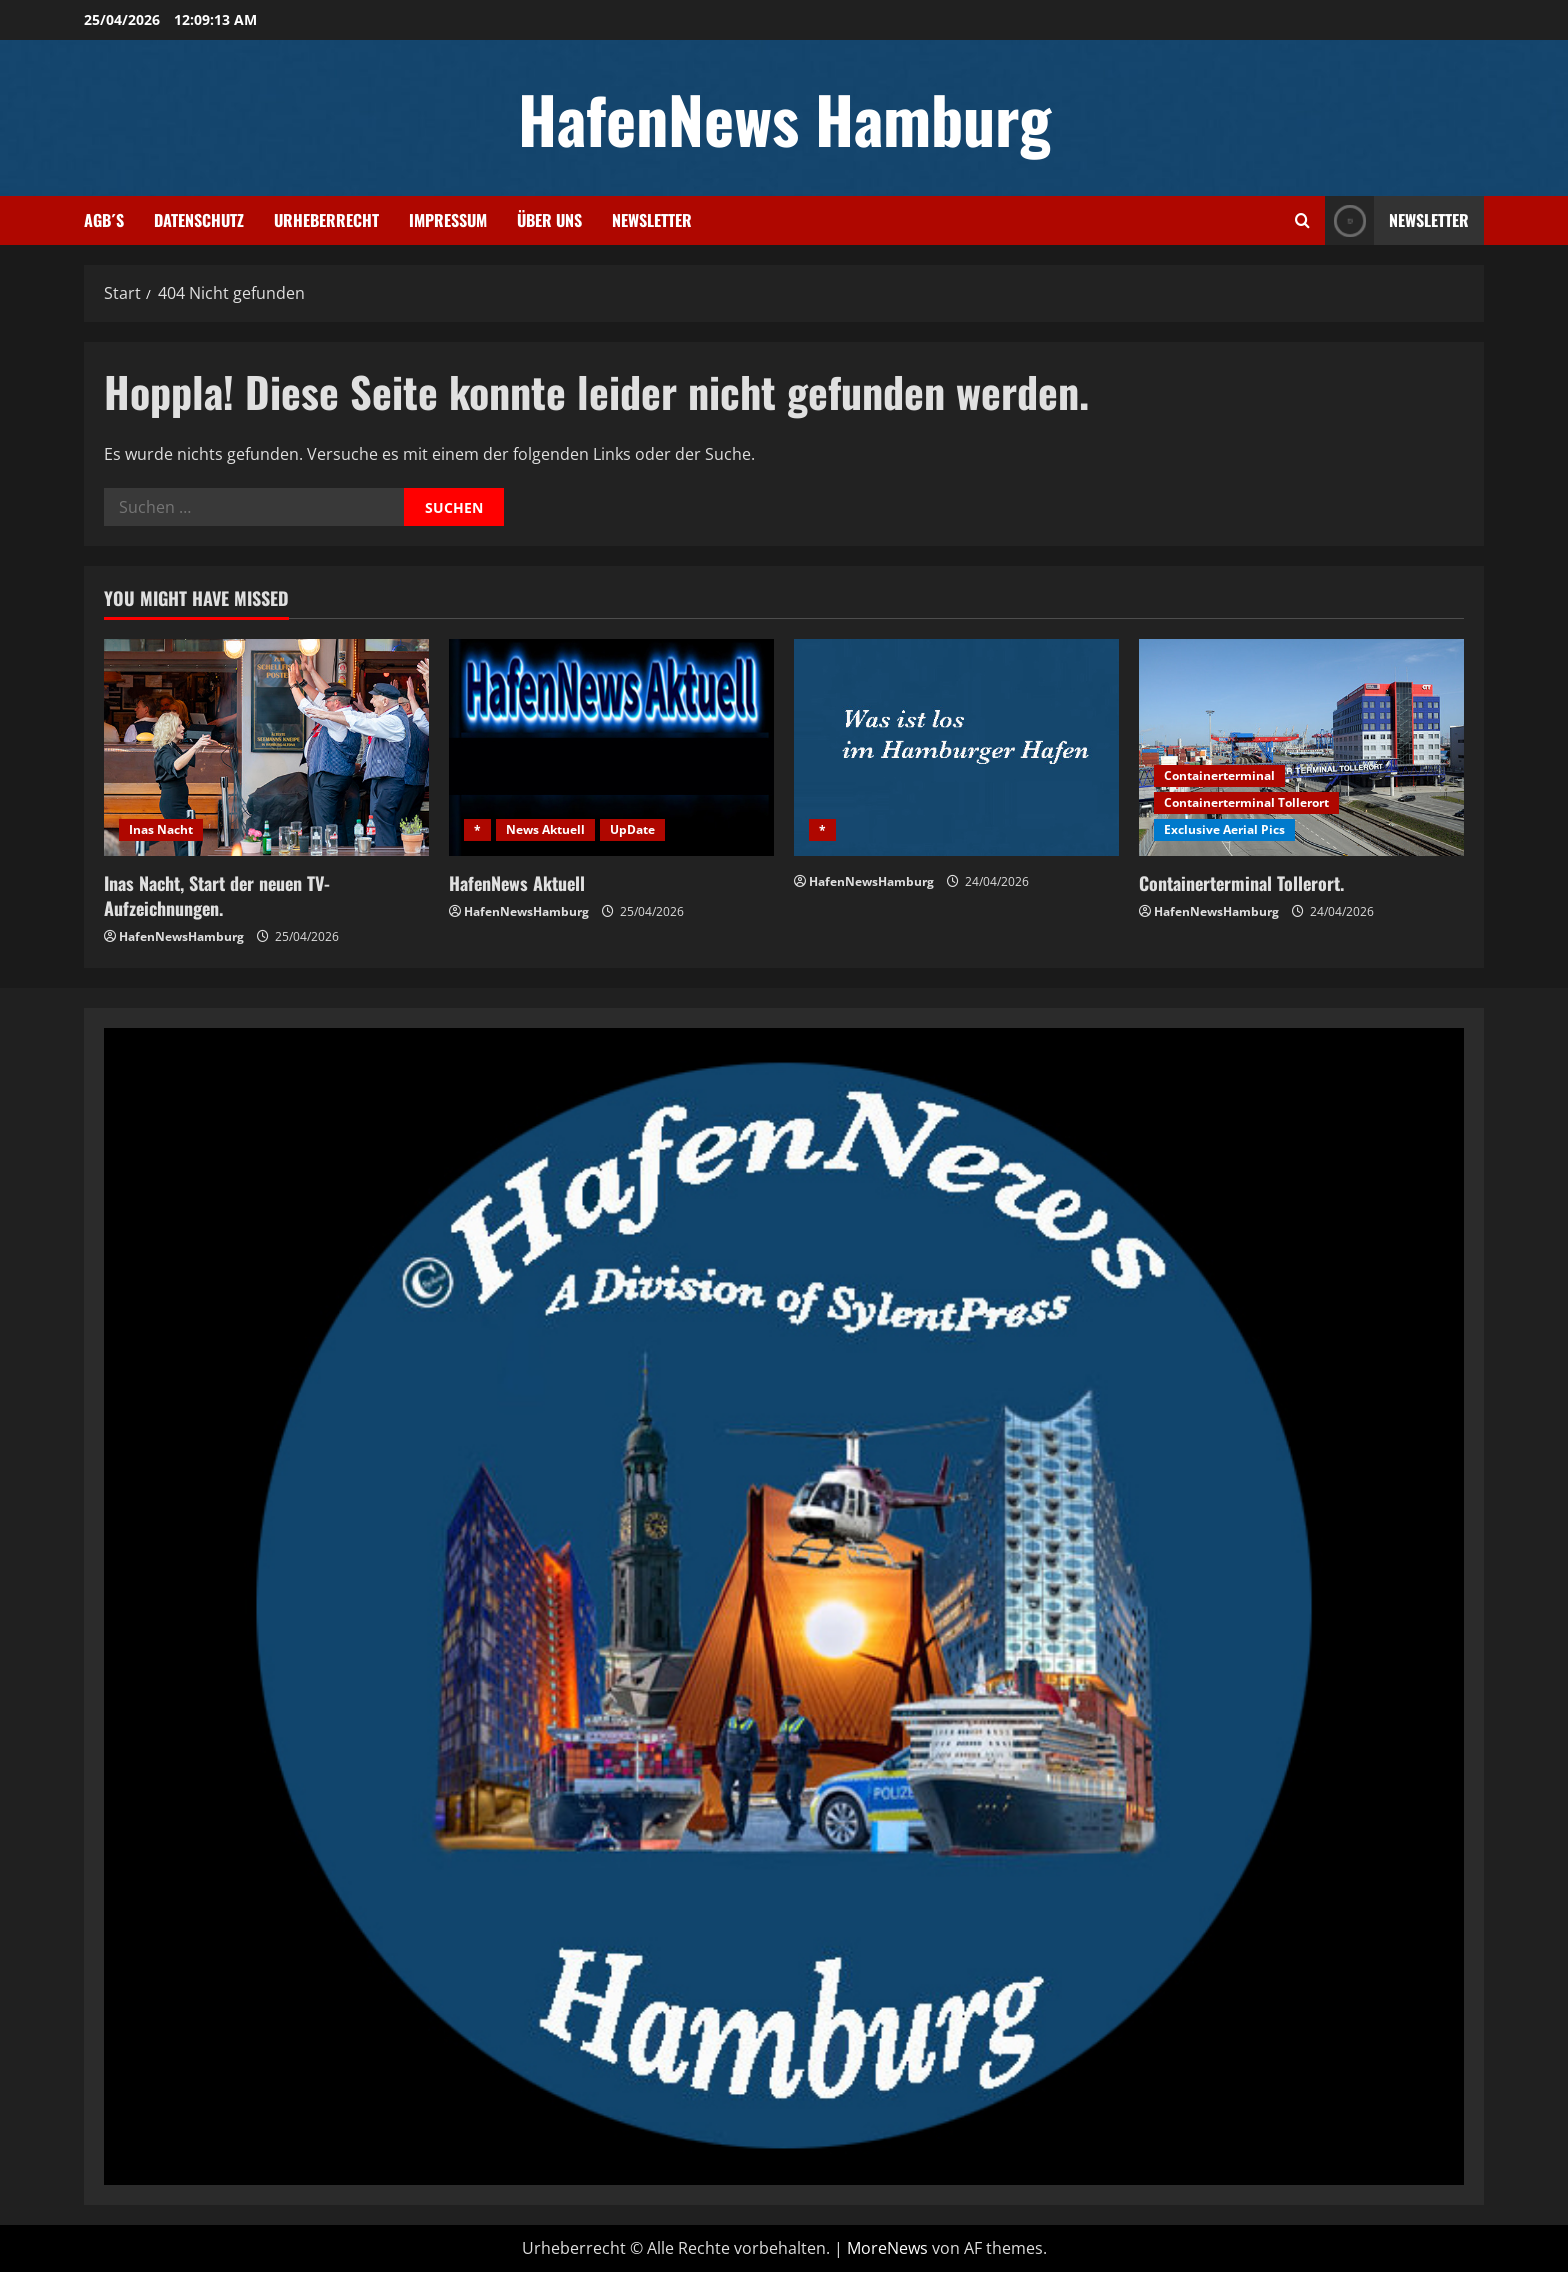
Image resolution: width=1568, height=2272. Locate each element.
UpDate (632, 829)
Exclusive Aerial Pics (1224, 829)
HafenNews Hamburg (784, 118)
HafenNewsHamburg (181, 936)
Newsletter (652, 220)
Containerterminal (1219, 775)
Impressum (448, 220)
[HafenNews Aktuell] (611, 747)
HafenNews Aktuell (517, 883)
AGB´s (104, 220)
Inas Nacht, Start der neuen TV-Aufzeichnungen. (217, 895)
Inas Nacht (161, 829)
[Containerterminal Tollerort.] (1301, 747)
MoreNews (887, 2248)
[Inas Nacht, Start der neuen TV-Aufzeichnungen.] (266, 747)
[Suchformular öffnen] (1302, 220)
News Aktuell (545, 829)
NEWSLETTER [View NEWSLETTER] (1397, 220)
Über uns (549, 220)
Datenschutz (199, 220)
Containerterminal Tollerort (1246, 802)
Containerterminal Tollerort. (1241, 883)
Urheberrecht (326, 220)
